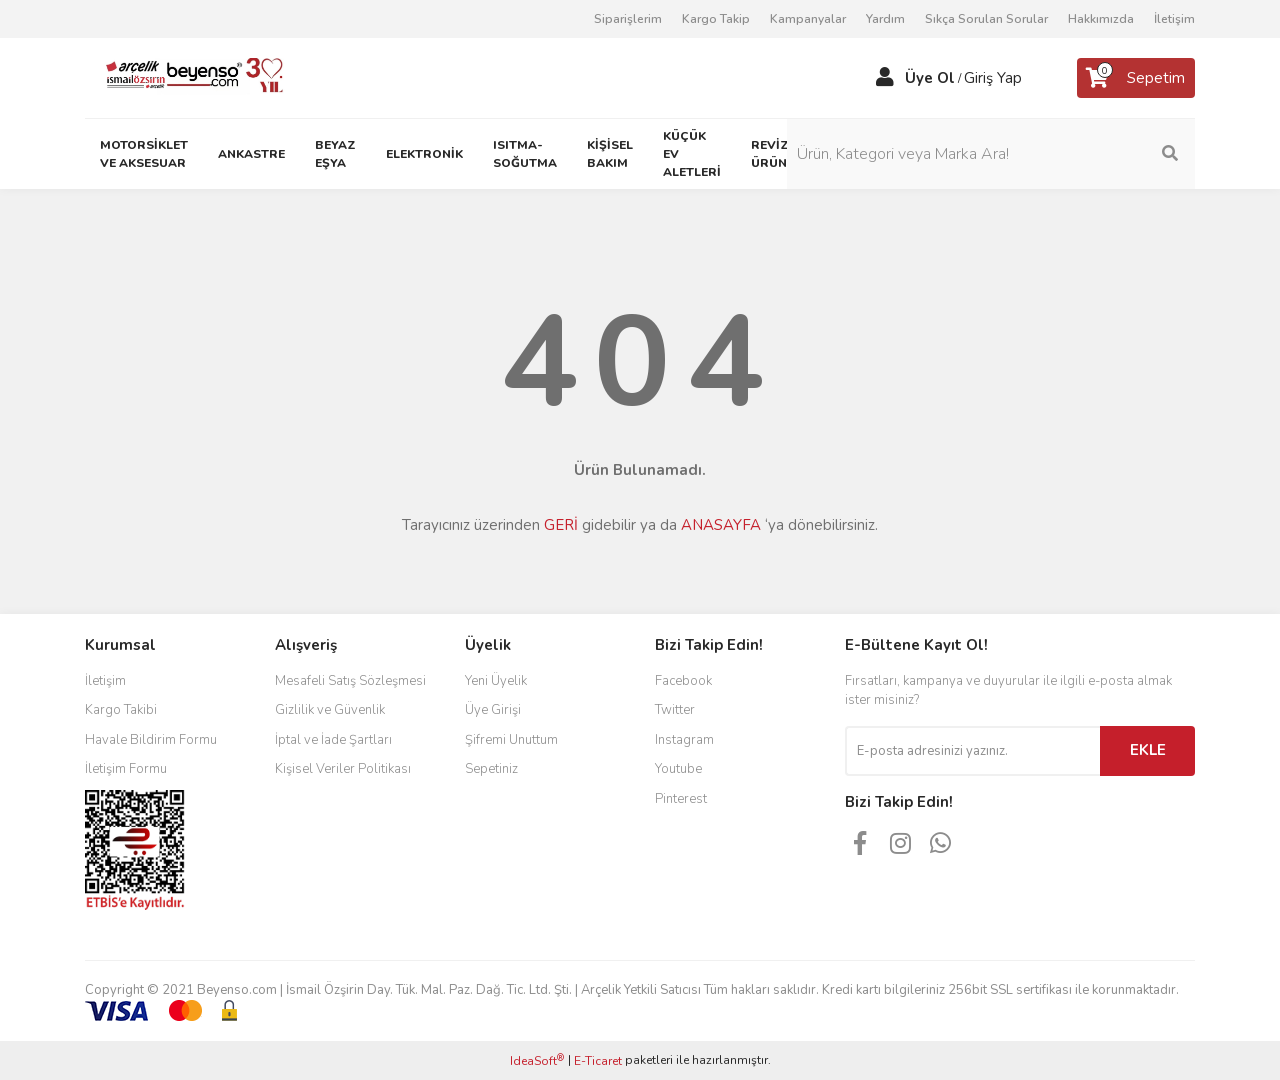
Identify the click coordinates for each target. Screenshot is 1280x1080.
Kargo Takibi (121, 710)
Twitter (675, 710)
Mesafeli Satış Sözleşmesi (350, 681)
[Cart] (1136, 78)
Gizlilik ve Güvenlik (330, 710)
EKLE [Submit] (1148, 750)
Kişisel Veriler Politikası (343, 769)
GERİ (561, 525)
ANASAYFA (721, 525)
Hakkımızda (1101, 19)
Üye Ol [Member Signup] (930, 78)
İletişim (1174, 19)
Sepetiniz (491, 769)
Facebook (683, 681)
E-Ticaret (598, 1061)
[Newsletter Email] (972, 751)
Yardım (885, 19)
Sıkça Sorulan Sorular (986, 19)
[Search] (1060, 154)
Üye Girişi (493, 710)
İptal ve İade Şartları (333, 740)
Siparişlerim (628, 19)
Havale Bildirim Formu (151, 740)
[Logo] (186, 77)
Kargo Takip (716, 19)
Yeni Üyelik (496, 681)
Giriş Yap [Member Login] (993, 78)
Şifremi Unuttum (511, 740)
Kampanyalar (808, 19)
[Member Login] (885, 78)
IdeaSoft (537, 1060)
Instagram (684, 740)
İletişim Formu (126, 769)
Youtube (678, 769)
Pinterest (681, 799)
